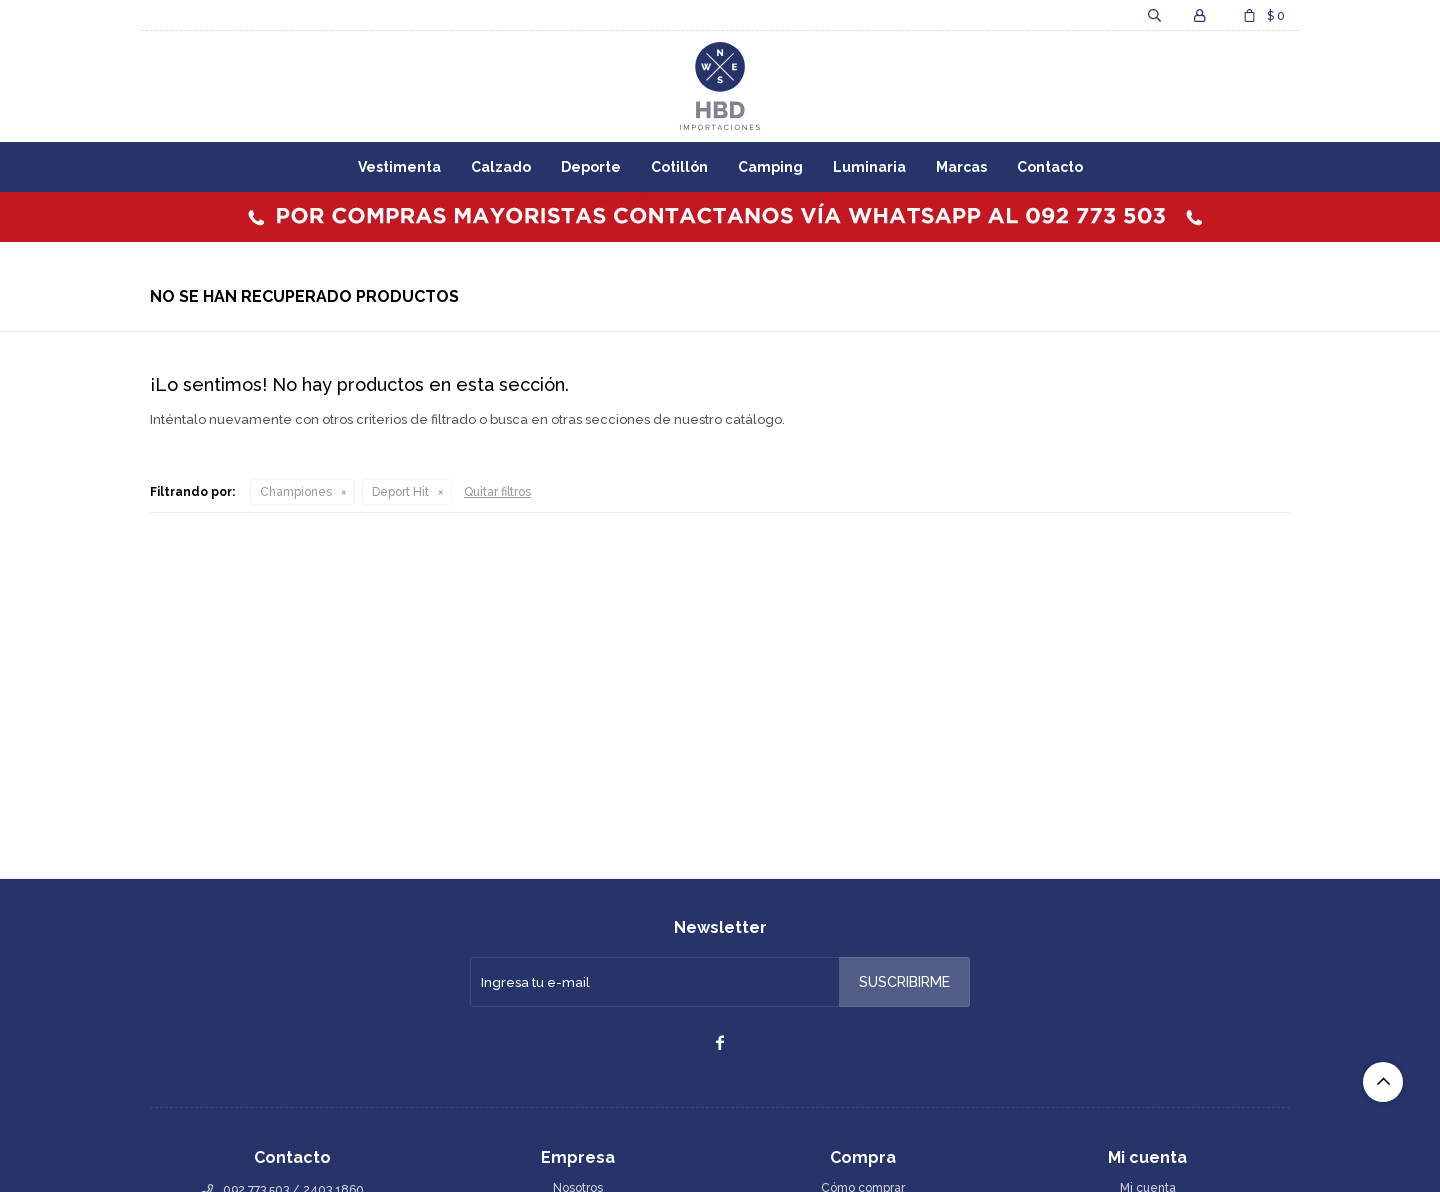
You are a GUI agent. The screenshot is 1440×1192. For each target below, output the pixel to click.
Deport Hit (400, 492)
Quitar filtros (497, 492)
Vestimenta (399, 167)
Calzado (501, 167)
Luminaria (869, 167)
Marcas (961, 167)
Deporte (591, 167)
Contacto (1050, 167)
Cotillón (679, 167)
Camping (770, 167)
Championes (296, 492)
